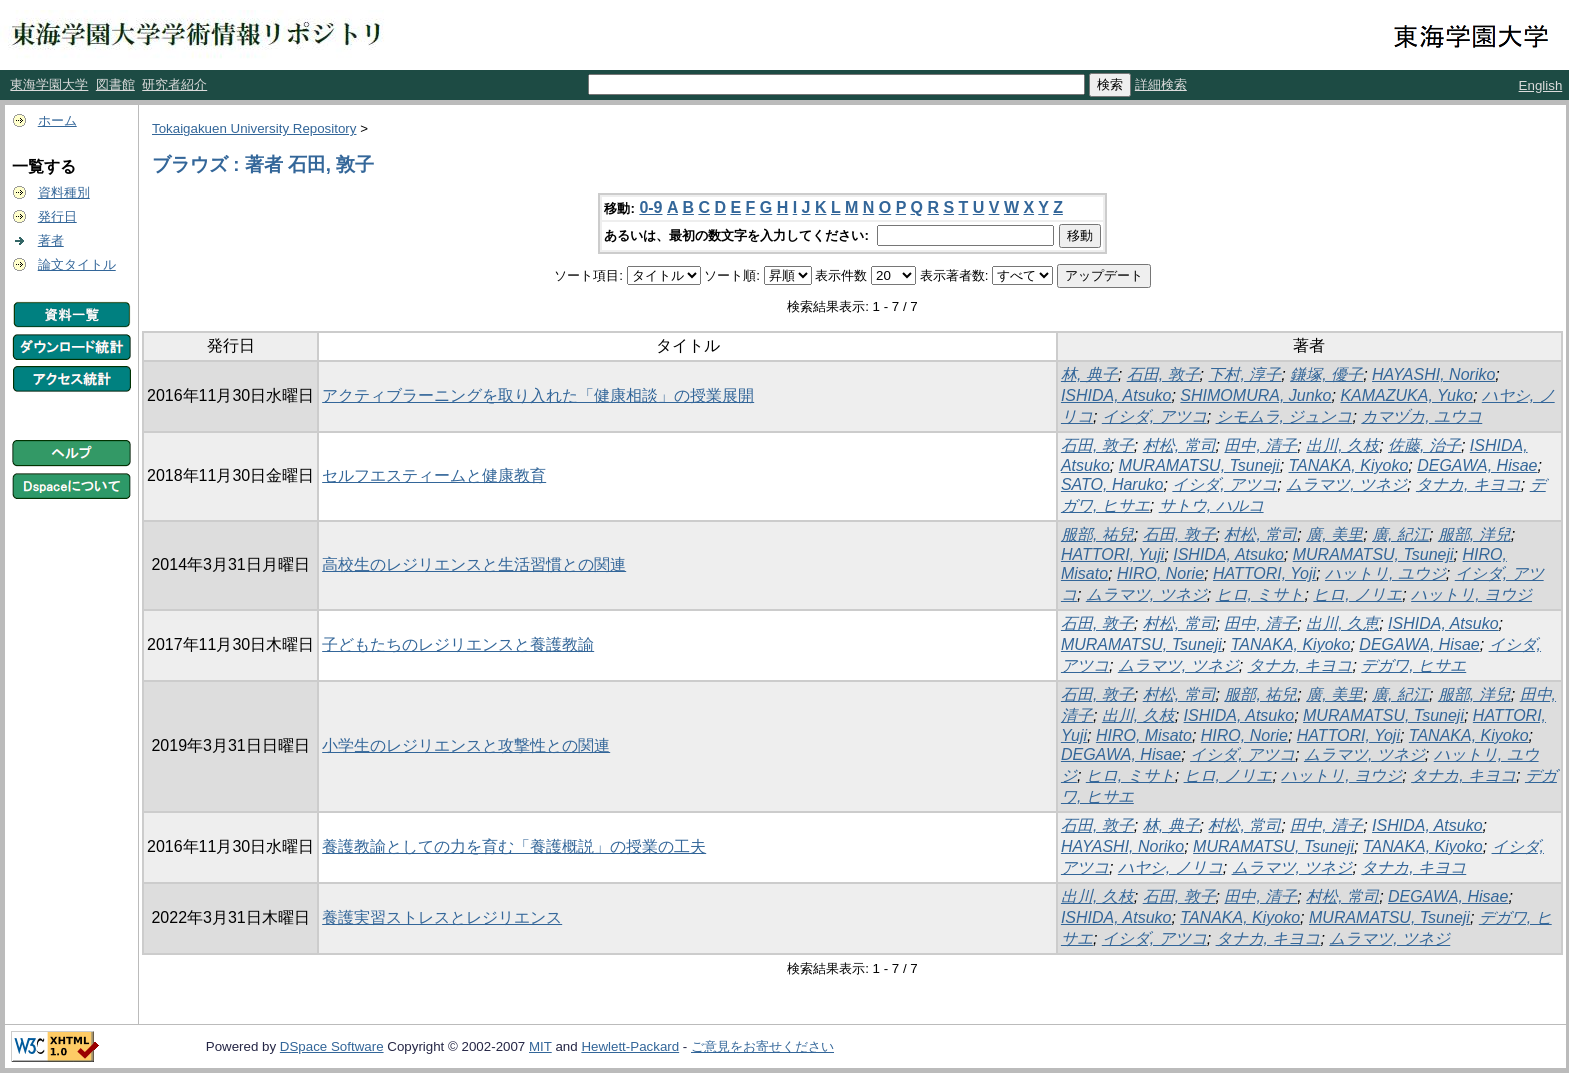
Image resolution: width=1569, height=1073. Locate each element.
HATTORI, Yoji (1264, 573)
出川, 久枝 (1342, 445)
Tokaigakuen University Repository (254, 128)
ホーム (57, 120)
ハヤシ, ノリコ (1170, 867)
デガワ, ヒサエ (1413, 665)
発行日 (57, 216)
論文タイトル (77, 264)
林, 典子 (1089, 374)
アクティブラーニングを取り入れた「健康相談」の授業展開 (538, 395)
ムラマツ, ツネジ (1346, 484)
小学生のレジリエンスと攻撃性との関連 (466, 745)
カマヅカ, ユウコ (1421, 416)
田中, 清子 (1260, 445)
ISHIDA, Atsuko (1116, 395)
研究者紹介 (174, 84)
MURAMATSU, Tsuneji (1199, 465)
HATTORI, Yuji (1112, 554)
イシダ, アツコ (1154, 416)
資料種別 (64, 192)
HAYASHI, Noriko (1433, 374)
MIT (540, 1046)
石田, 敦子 (1163, 374)
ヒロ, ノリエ (1357, 594)
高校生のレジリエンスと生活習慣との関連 (474, 564)
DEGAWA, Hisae (1477, 465)
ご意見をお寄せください (762, 1046)
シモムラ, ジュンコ (1284, 416)
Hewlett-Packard (630, 1046)
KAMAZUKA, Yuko (1406, 395)
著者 (51, 240)
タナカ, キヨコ (1468, 484)
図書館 (115, 84)
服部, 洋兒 (1474, 534)
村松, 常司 (1179, 445)
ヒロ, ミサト (1260, 594)
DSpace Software (332, 1046)
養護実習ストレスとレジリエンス (442, 917)
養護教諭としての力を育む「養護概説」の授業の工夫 (514, 846)
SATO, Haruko (1112, 484)
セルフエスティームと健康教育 (434, 475)
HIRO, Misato (1144, 735)
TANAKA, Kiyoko (1349, 465)
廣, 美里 (1334, 534)
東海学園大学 (49, 84)
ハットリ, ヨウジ (1471, 594)
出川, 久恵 (1342, 623)
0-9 (650, 207)
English (1541, 85)
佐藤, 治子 (1424, 445)
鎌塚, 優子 (1326, 374)
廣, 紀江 (1400, 534)
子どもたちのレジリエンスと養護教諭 (458, 644)
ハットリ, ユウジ (1385, 573)
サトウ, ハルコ (1211, 505)
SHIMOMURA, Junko (1255, 395)
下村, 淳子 (1244, 374)
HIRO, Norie (1160, 573)
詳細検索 (1161, 84)
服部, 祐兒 (1097, 534)
